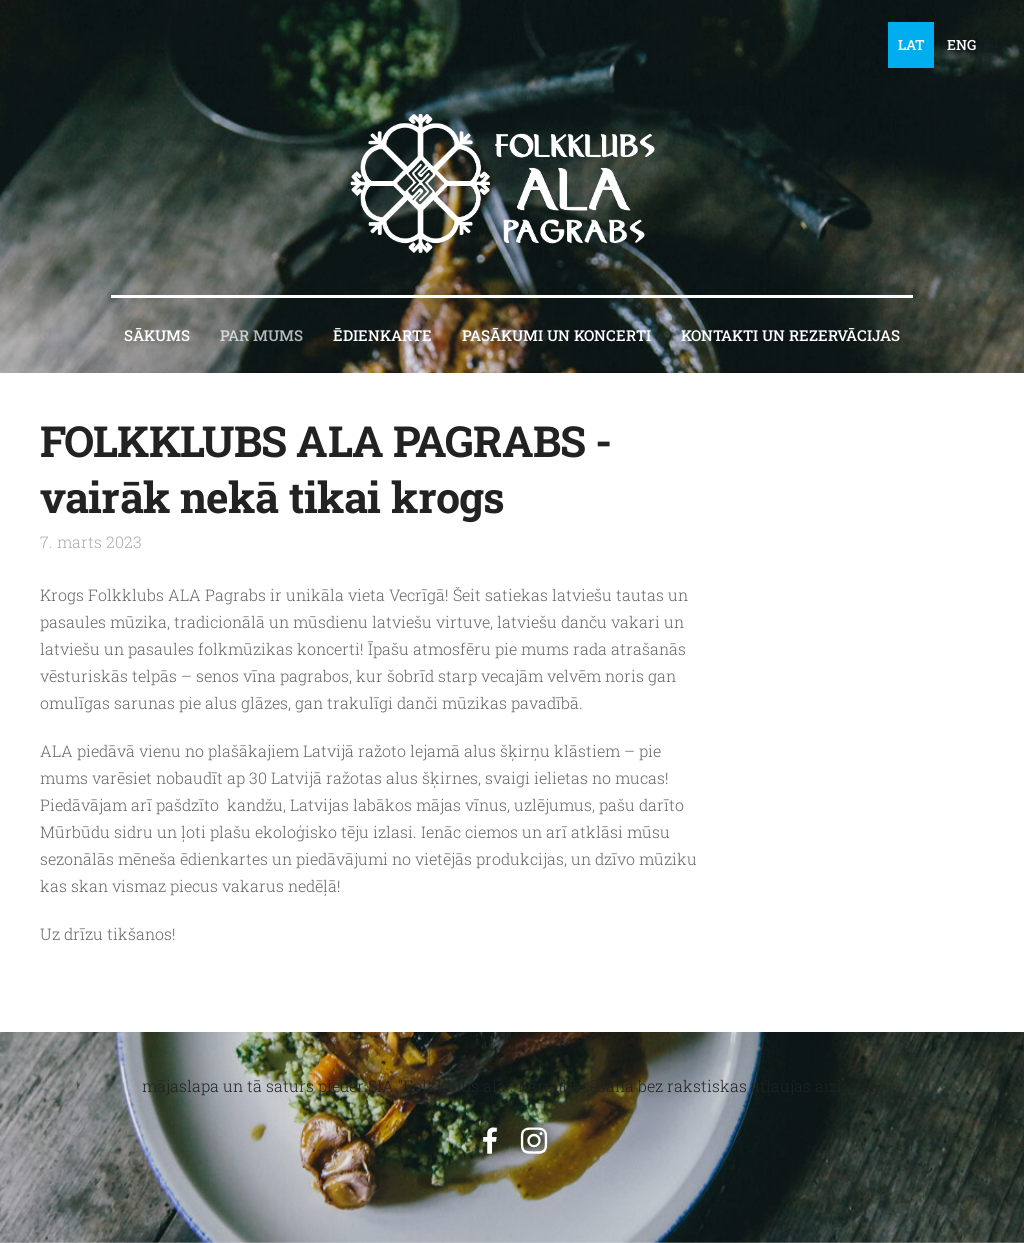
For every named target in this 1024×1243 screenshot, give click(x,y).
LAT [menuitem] (911, 44)
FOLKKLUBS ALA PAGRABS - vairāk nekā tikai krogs (325, 468)
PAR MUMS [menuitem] (261, 335)
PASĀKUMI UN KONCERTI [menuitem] (556, 335)
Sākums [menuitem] (157, 335)
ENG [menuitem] (961, 44)
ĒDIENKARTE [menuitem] (382, 335)
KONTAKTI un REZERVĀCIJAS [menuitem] (790, 335)
